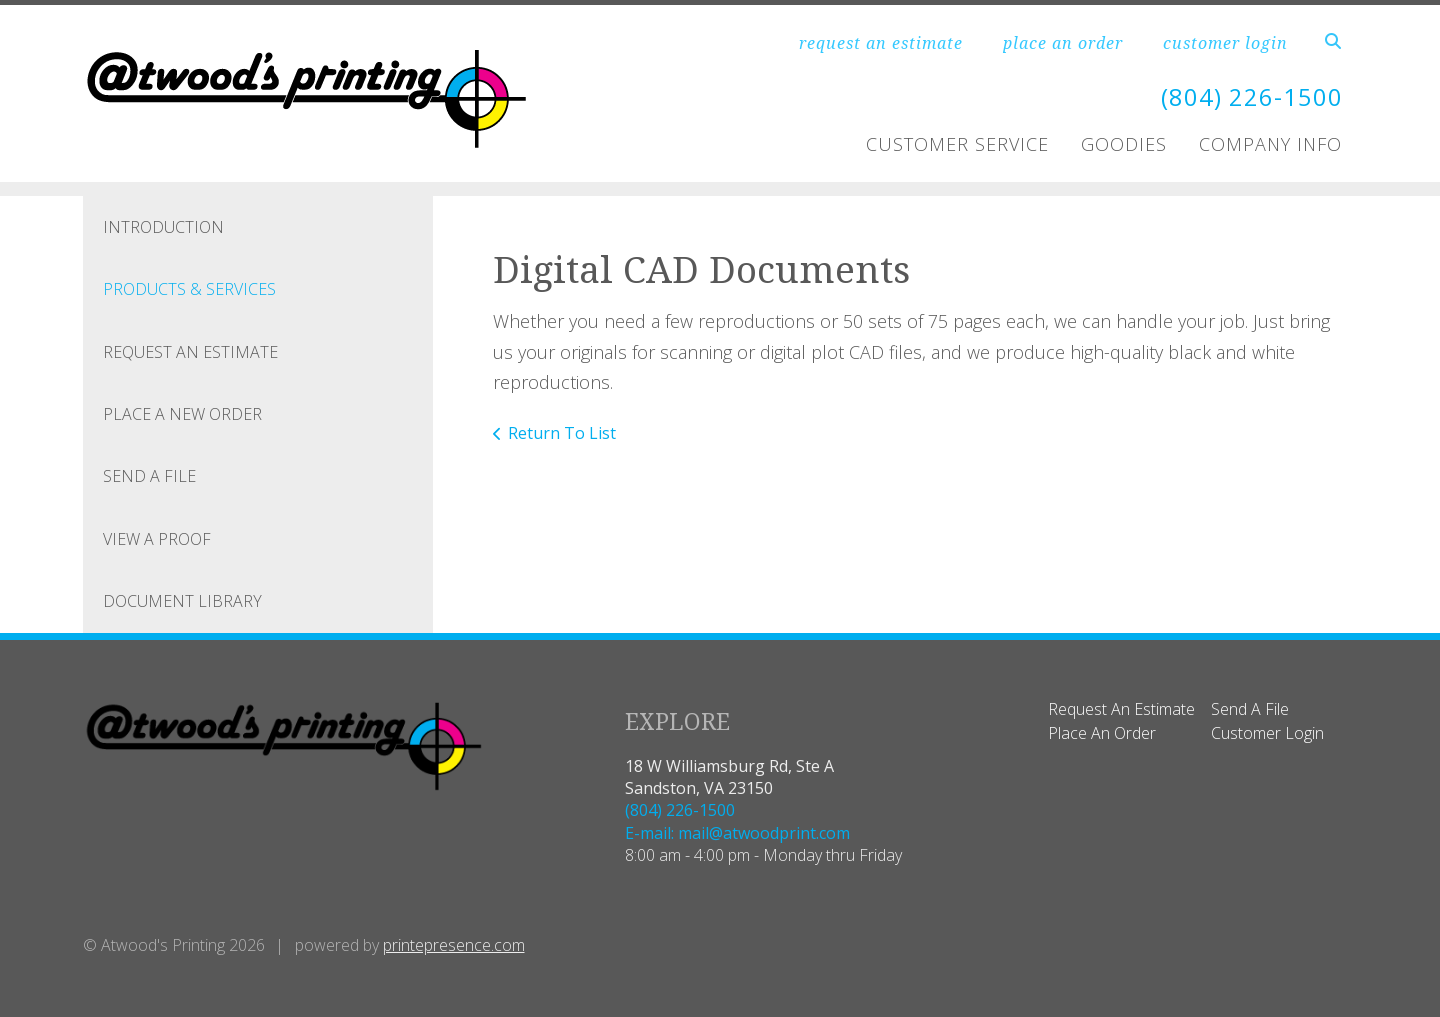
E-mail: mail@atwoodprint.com (737, 833)
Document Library (182, 601)
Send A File (149, 476)
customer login (1225, 43)
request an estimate (881, 43)
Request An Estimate (190, 352)
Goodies (1124, 144)
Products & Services (189, 289)
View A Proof (157, 539)
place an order (1063, 43)
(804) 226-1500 (1252, 96)
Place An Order (1102, 733)
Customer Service (957, 144)
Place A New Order (182, 414)
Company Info (1270, 144)
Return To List (562, 433)
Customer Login (1267, 733)
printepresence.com (454, 945)
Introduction (163, 227)
